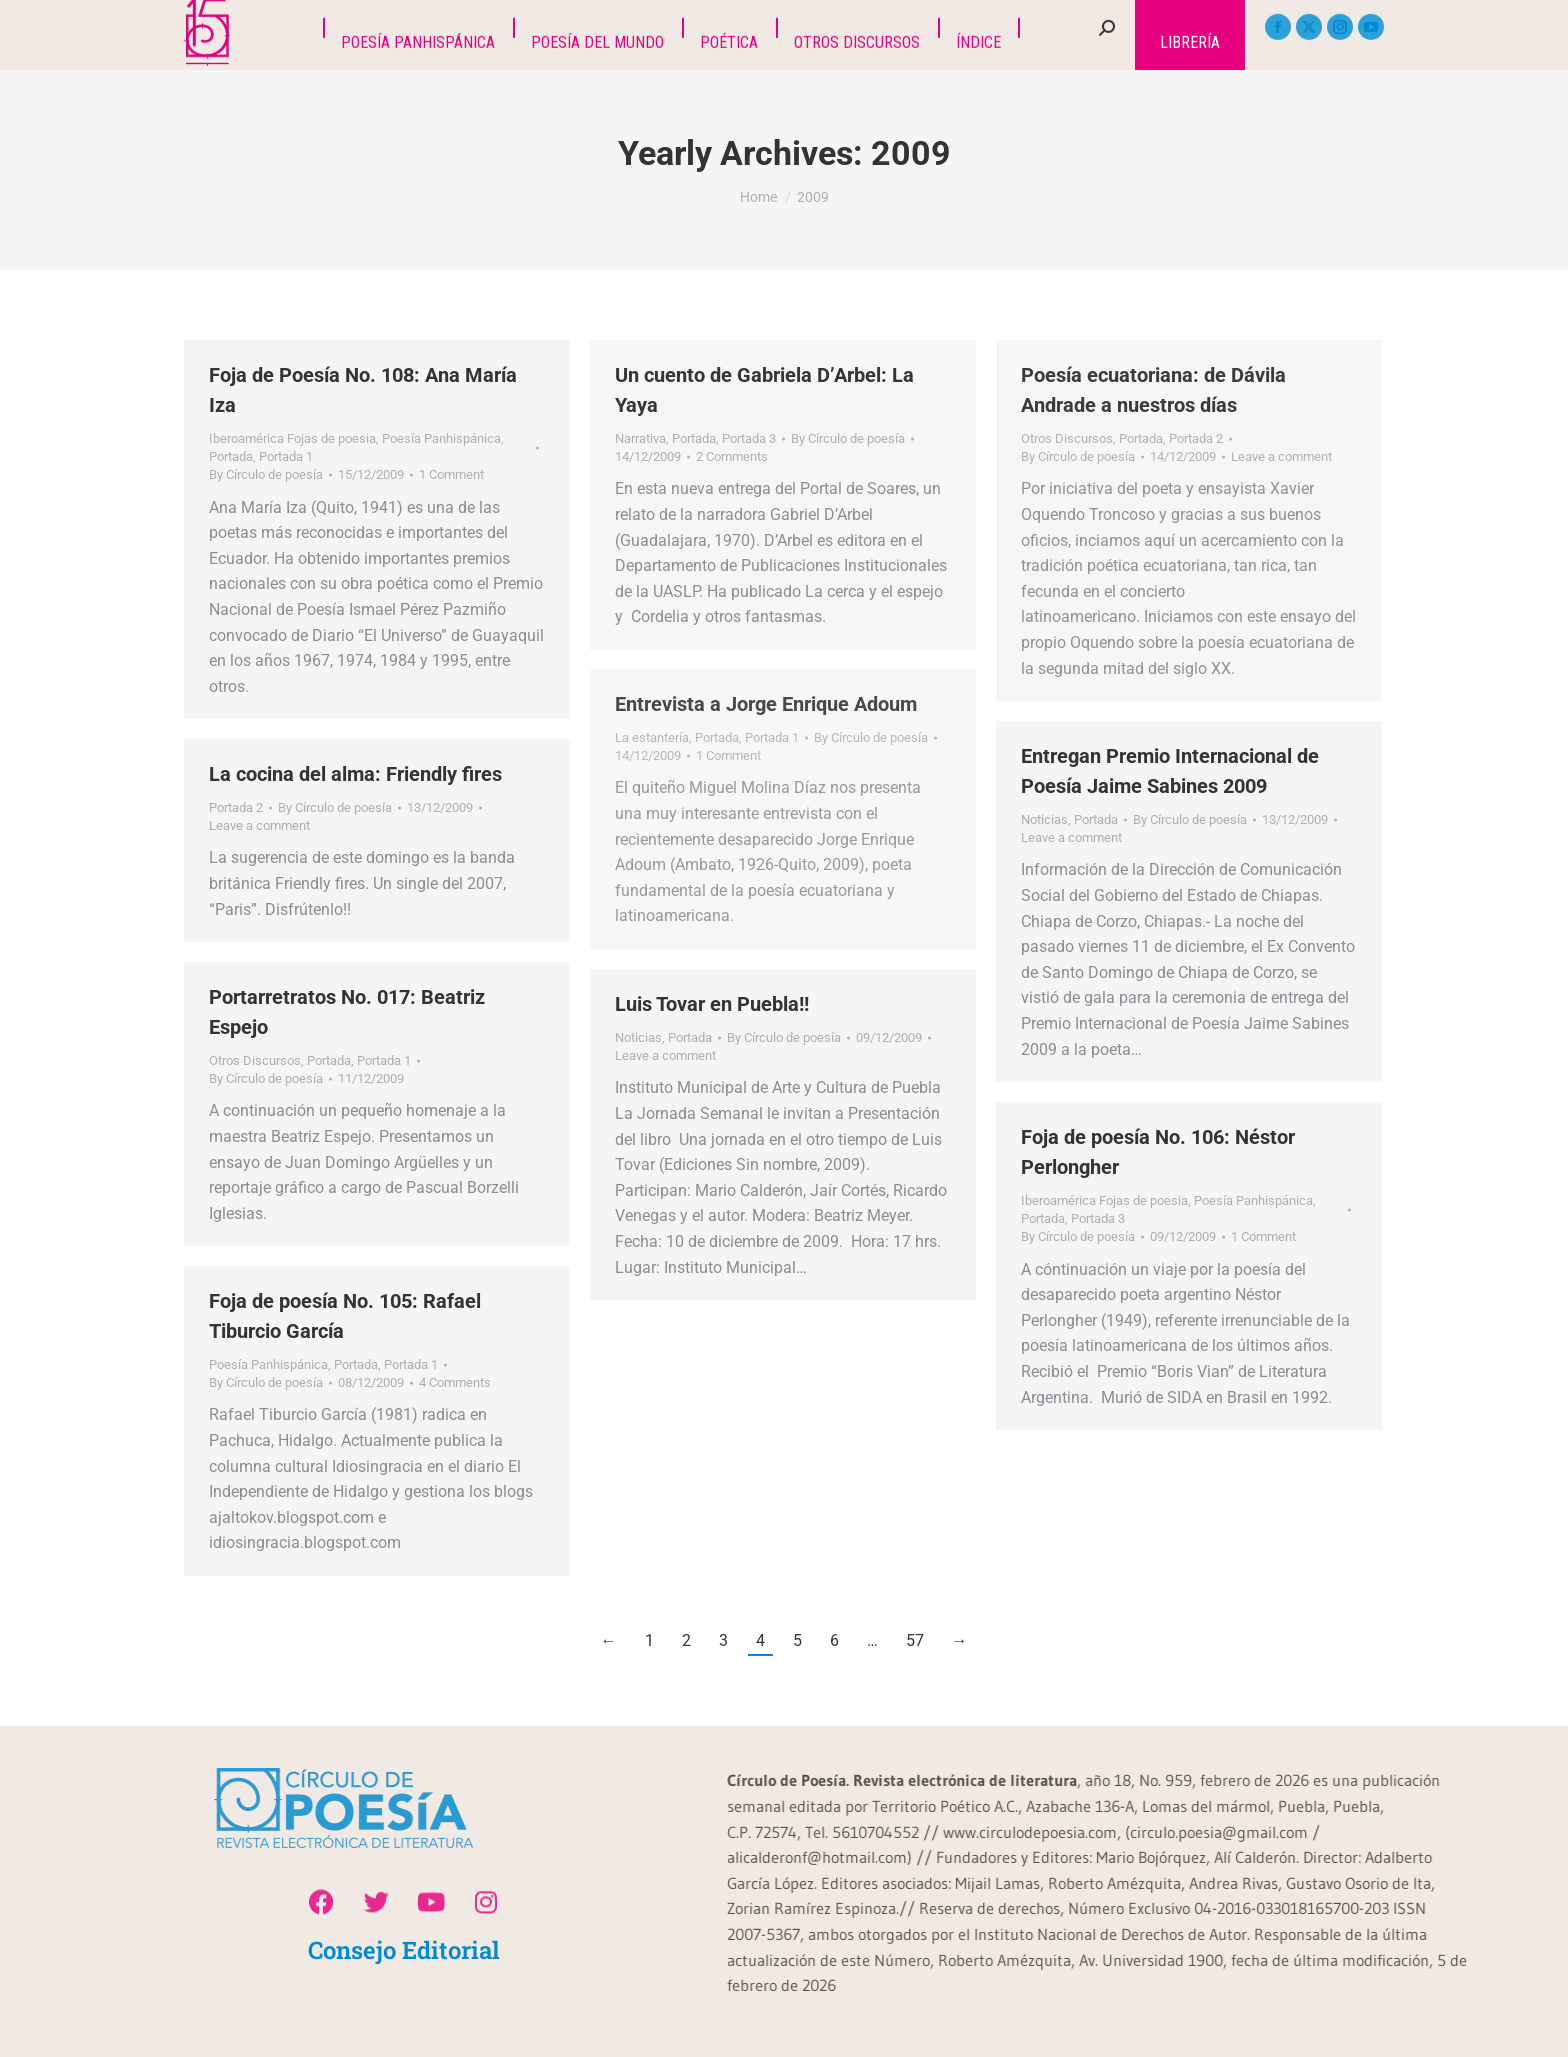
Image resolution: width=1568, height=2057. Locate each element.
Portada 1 (286, 456)
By (266, 474)
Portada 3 (749, 438)
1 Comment (451, 474)
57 (915, 1640)
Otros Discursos (1067, 438)
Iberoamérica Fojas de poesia (292, 438)
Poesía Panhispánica (441, 438)
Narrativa (640, 438)
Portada (231, 456)
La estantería (652, 737)
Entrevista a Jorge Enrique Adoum (766, 704)
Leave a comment (1281, 456)
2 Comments (732, 456)
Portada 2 (1196, 438)
